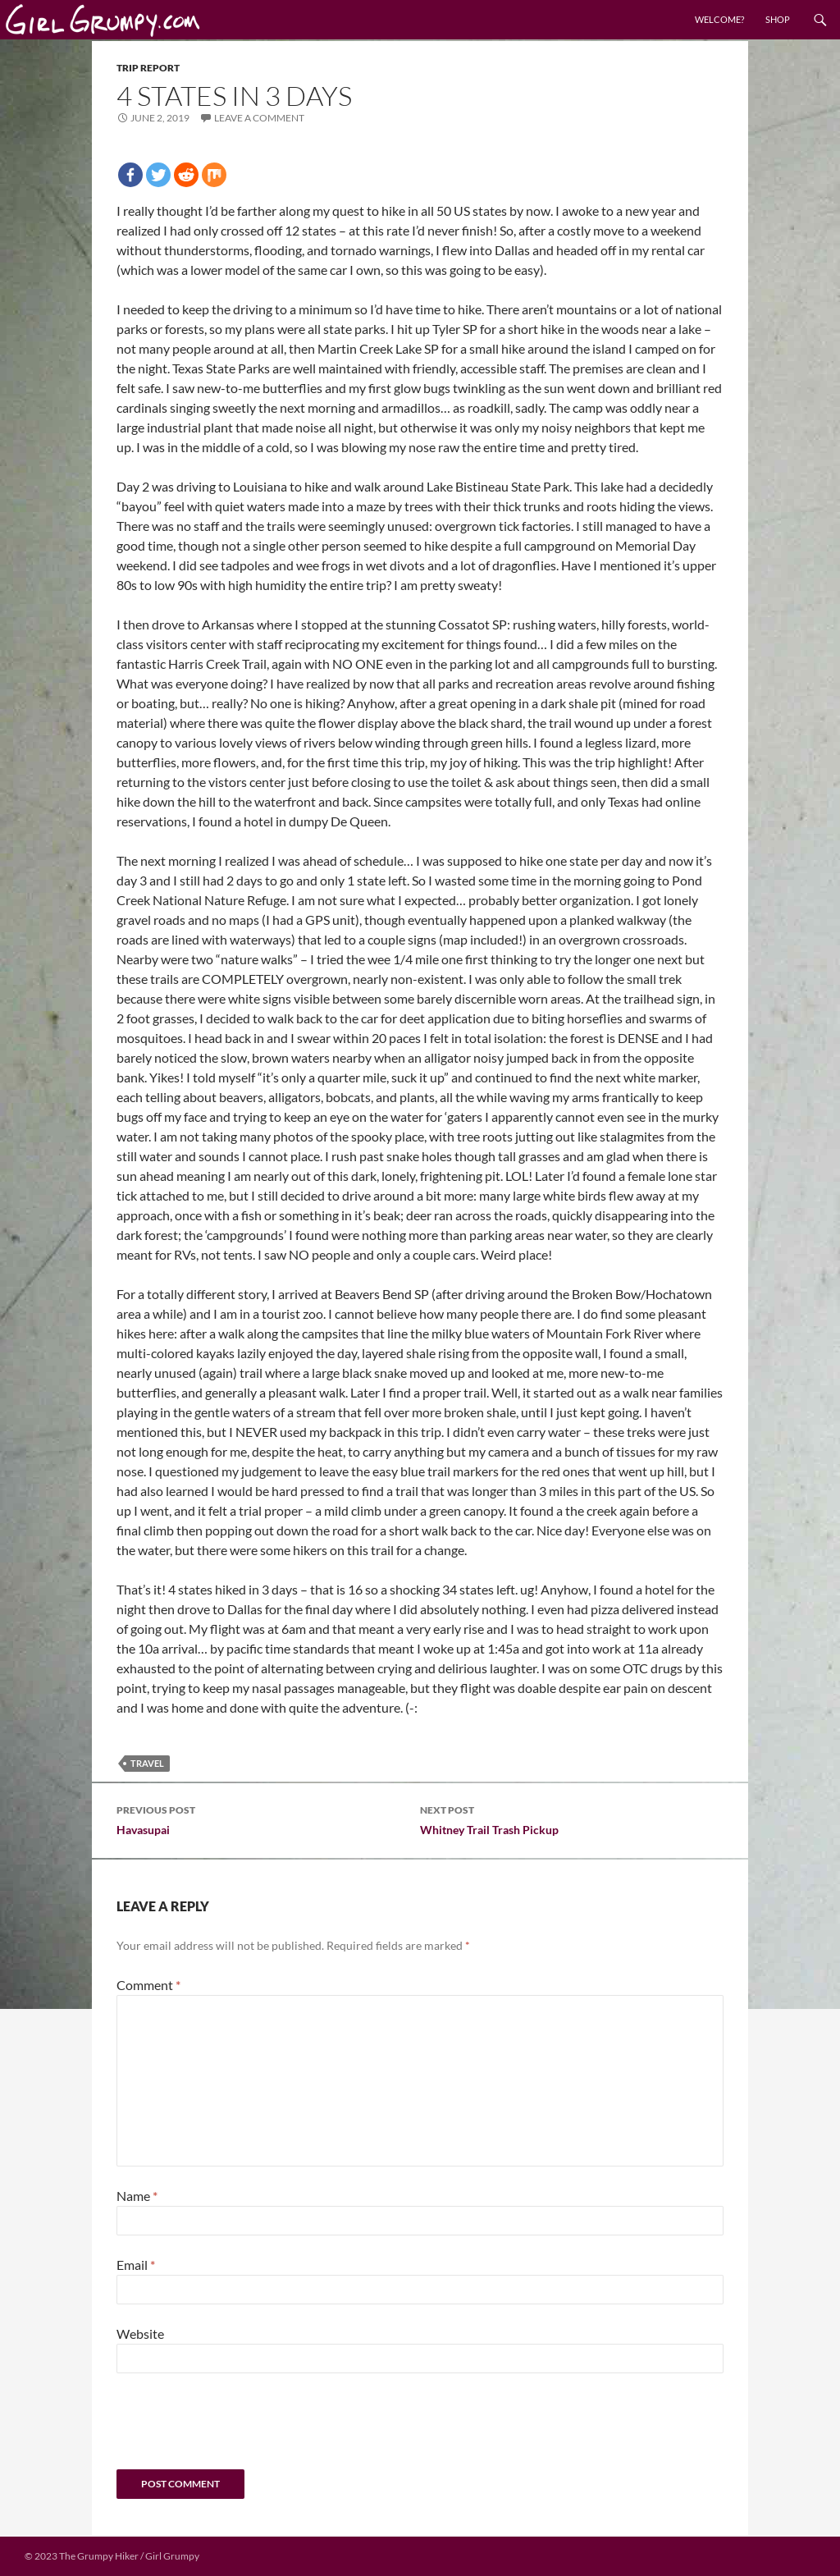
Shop (777, 19)
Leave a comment (259, 118)
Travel (147, 1763)
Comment (148, 1985)
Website (140, 2333)
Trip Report (148, 68)
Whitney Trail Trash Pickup (572, 1818)
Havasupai (268, 1818)
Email (135, 2264)
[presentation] (228, 2429)
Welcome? (719, 19)
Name (137, 2195)
